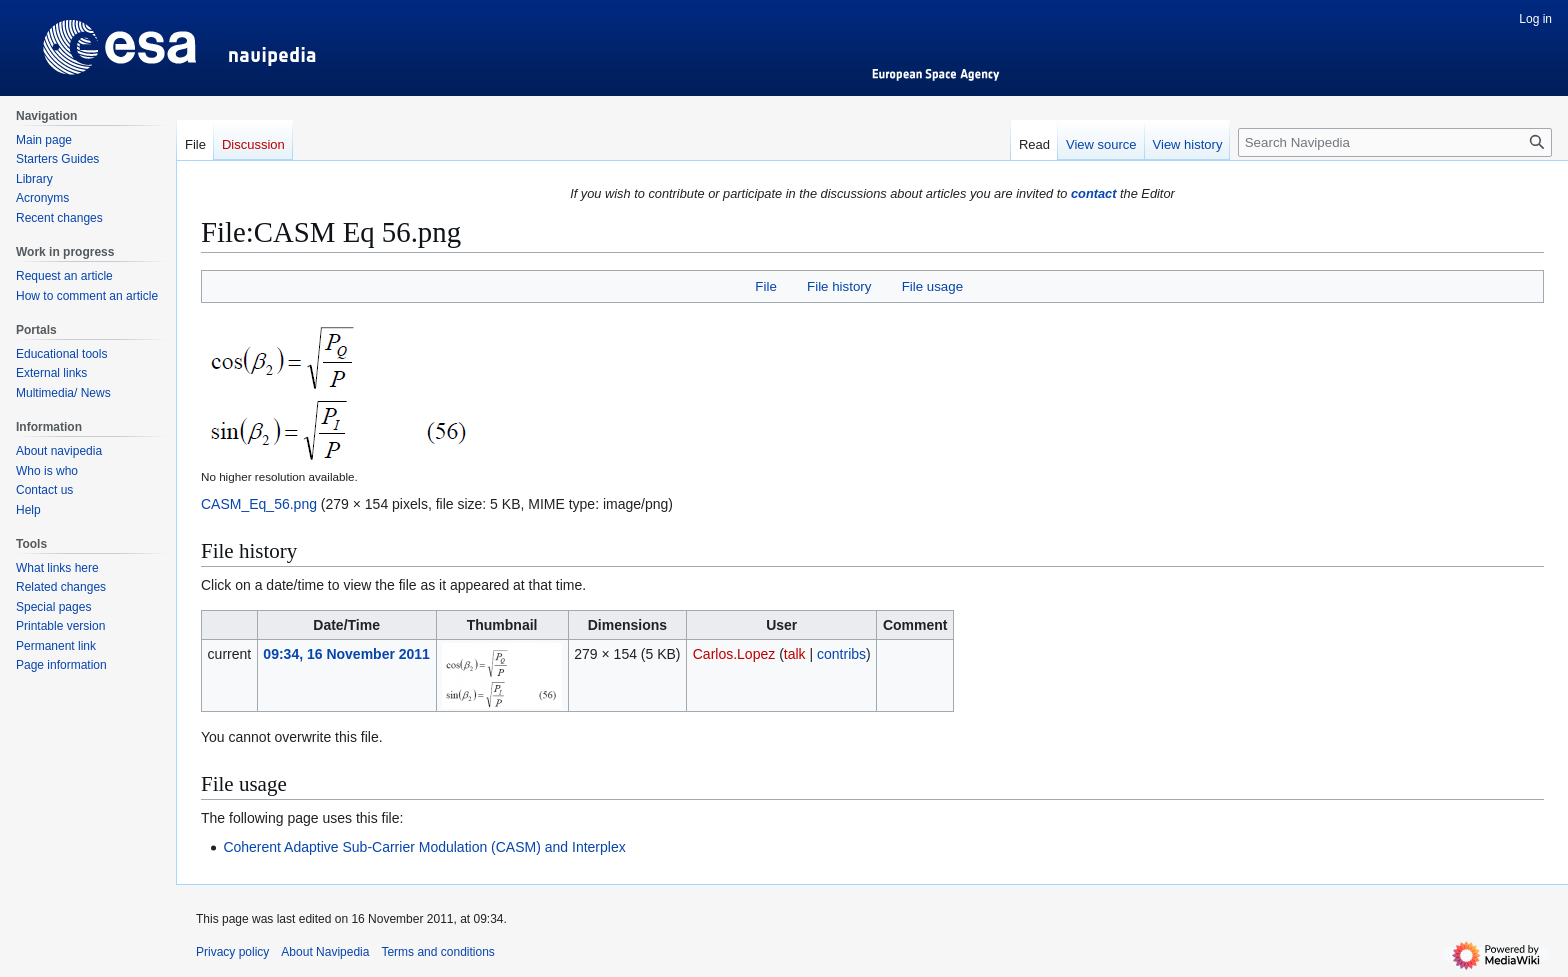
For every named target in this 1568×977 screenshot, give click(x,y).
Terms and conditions (437, 952)
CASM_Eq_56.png (259, 504)
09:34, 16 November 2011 (346, 654)
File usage (932, 286)
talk (795, 654)
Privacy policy (232, 952)
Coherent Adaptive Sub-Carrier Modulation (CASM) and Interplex (424, 847)
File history (839, 286)
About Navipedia (325, 952)
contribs (841, 654)
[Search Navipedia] (1395, 142)
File (765, 286)
